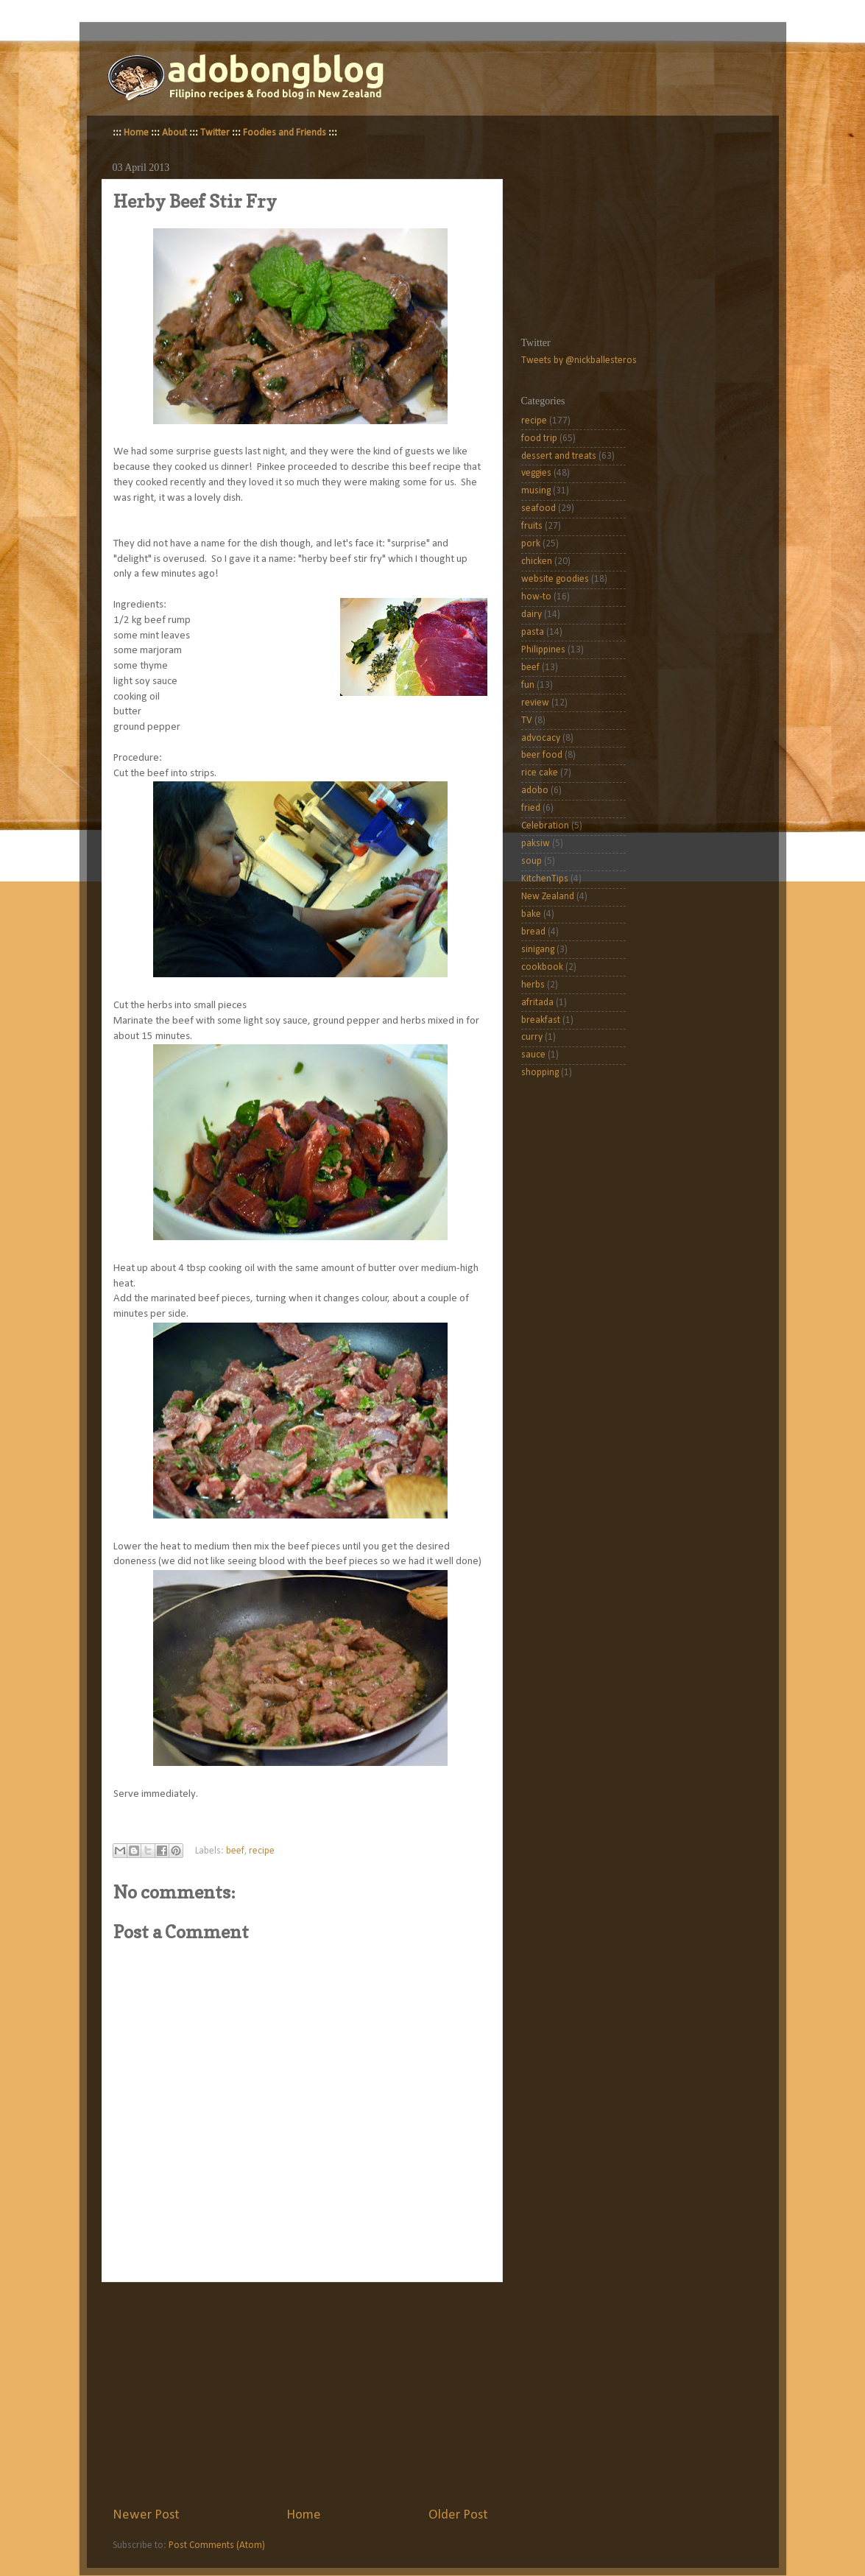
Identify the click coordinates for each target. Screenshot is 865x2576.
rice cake (539, 773)
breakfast (540, 1020)
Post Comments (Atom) (217, 2545)
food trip (539, 438)
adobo (534, 790)
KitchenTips (544, 879)
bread (533, 932)
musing (536, 491)
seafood (538, 508)
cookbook (542, 967)
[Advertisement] (300, 2394)
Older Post (458, 2515)
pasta (532, 632)
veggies (536, 473)
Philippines (543, 650)
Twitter (215, 133)
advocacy (540, 738)
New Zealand (547, 896)
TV (526, 720)
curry (532, 1037)
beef (235, 1851)
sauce (533, 1055)
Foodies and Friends (284, 133)
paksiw (535, 843)
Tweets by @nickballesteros (579, 360)
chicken (536, 561)
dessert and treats (558, 456)
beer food (541, 755)
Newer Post (146, 2515)
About (174, 133)
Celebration (545, 826)
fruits (532, 526)
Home (136, 133)
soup (531, 861)
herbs (533, 985)
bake (531, 914)
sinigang (537, 949)
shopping (540, 1072)
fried (530, 808)
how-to (536, 597)
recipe (262, 1851)
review (535, 703)
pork (530, 544)
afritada (537, 1002)
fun (527, 685)
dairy (531, 614)
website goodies (555, 579)
